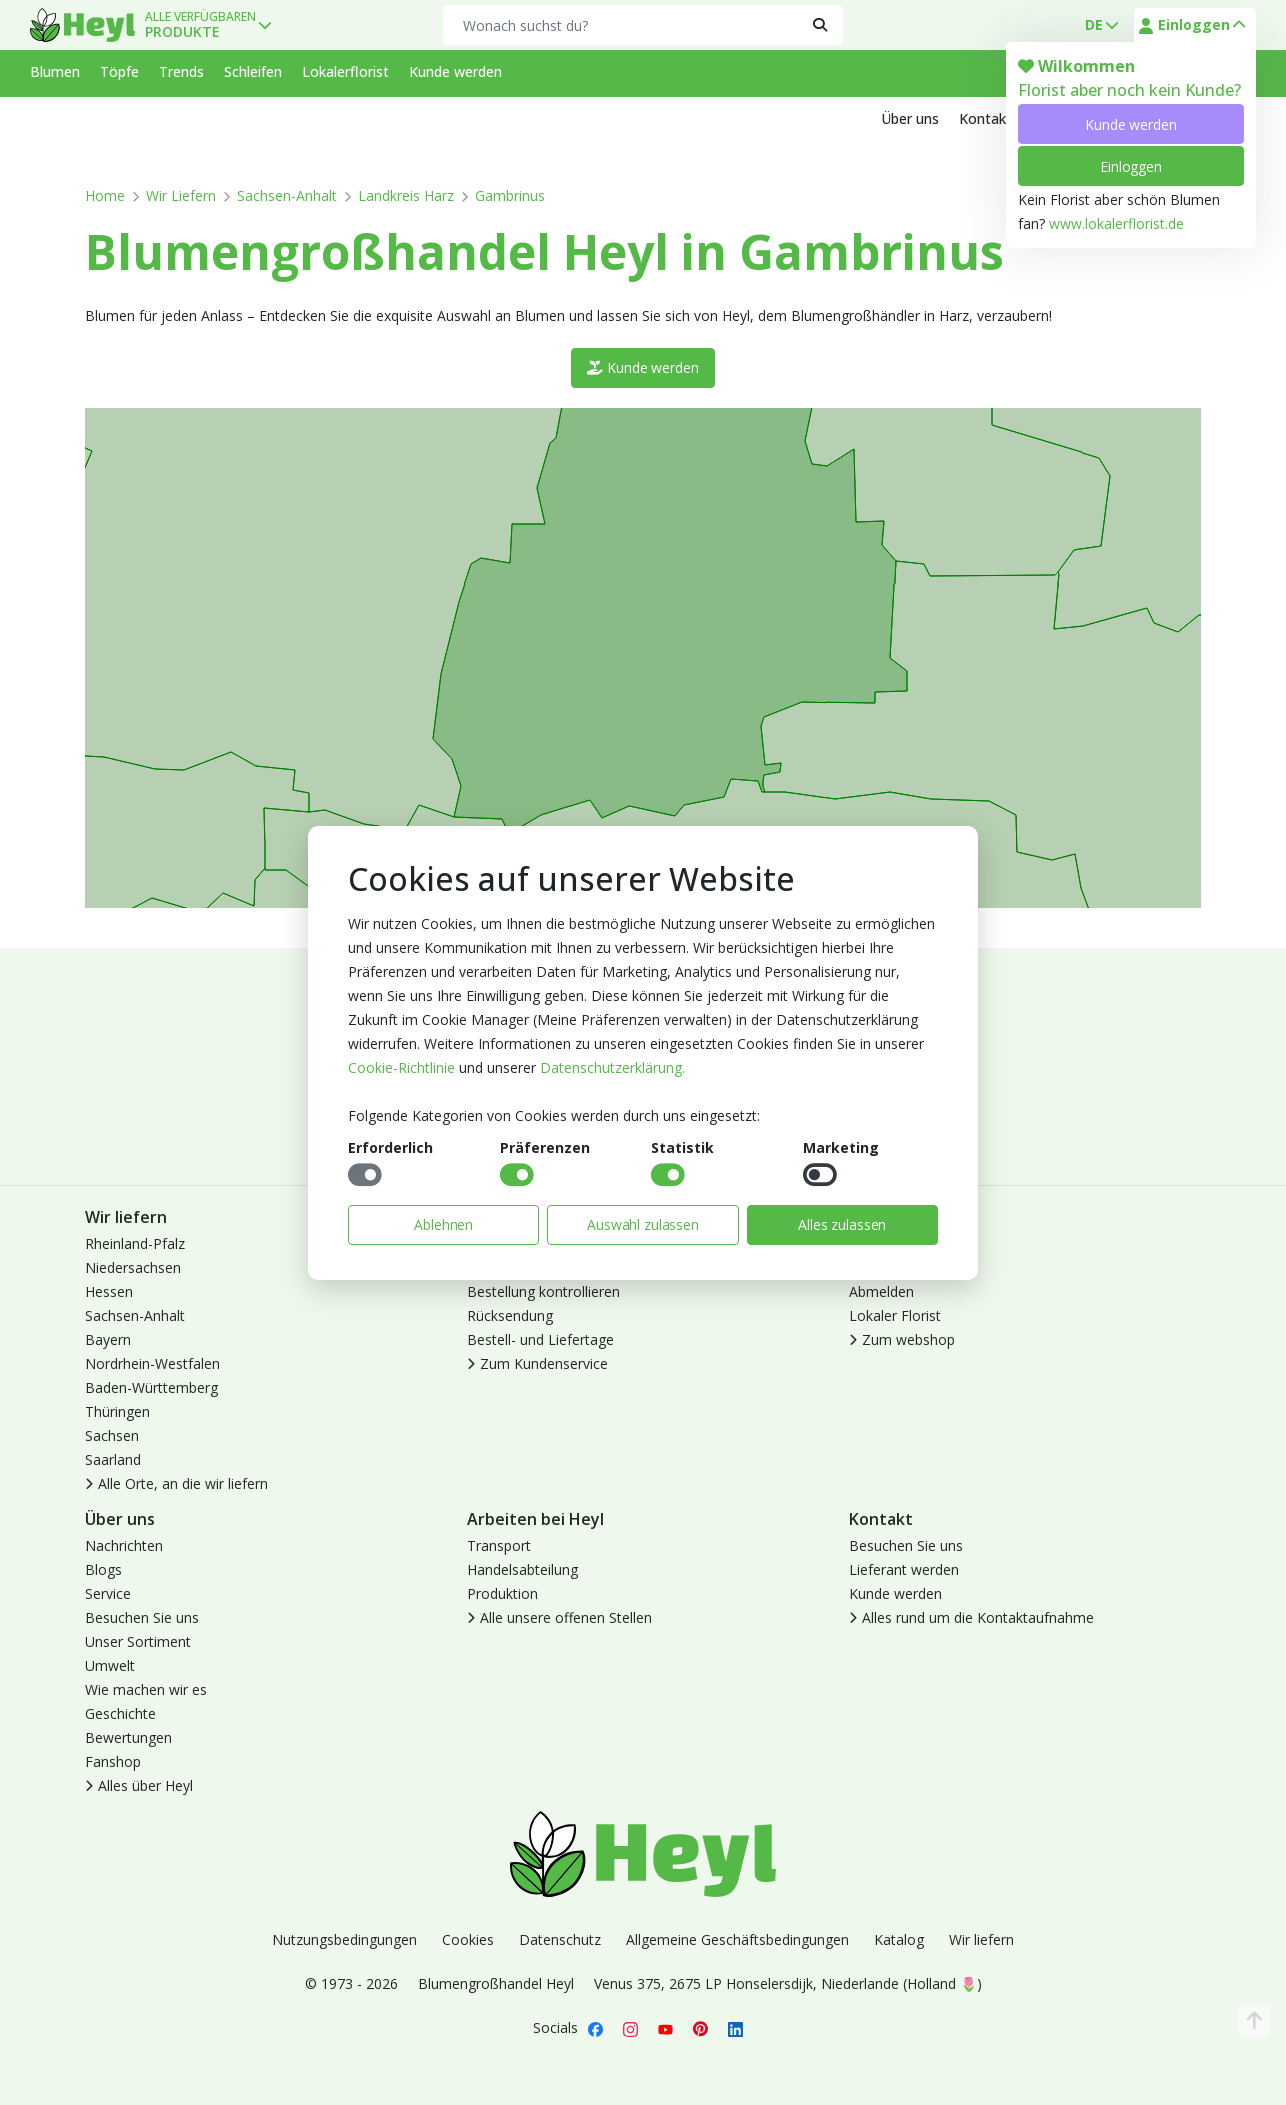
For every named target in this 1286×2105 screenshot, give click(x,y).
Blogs (103, 1569)
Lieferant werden (904, 1569)
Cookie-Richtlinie (401, 1067)
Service (108, 1593)
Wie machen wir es (146, 1689)
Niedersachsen (133, 1267)
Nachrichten (124, 1545)
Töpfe (119, 71)
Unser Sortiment (138, 1641)
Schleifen (253, 71)
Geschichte (120, 1713)
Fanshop (113, 1761)
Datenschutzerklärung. (612, 1067)
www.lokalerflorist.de (1116, 223)
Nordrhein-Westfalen (152, 1363)
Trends (181, 71)
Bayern (108, 1339)
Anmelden (881, 1243)
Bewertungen (128, 1737)
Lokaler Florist (895, 1315)
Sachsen (112, 1435)
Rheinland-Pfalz (135, 1243)
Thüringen (117, 1411)
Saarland (113, 1459)
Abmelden (881, 1291)
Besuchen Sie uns (142, 1617)
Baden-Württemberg (151, 1387)
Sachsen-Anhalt (287, 195)
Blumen (55, 71)
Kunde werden (1130, 124)
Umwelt (110, 1665)
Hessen (109, 1291)
